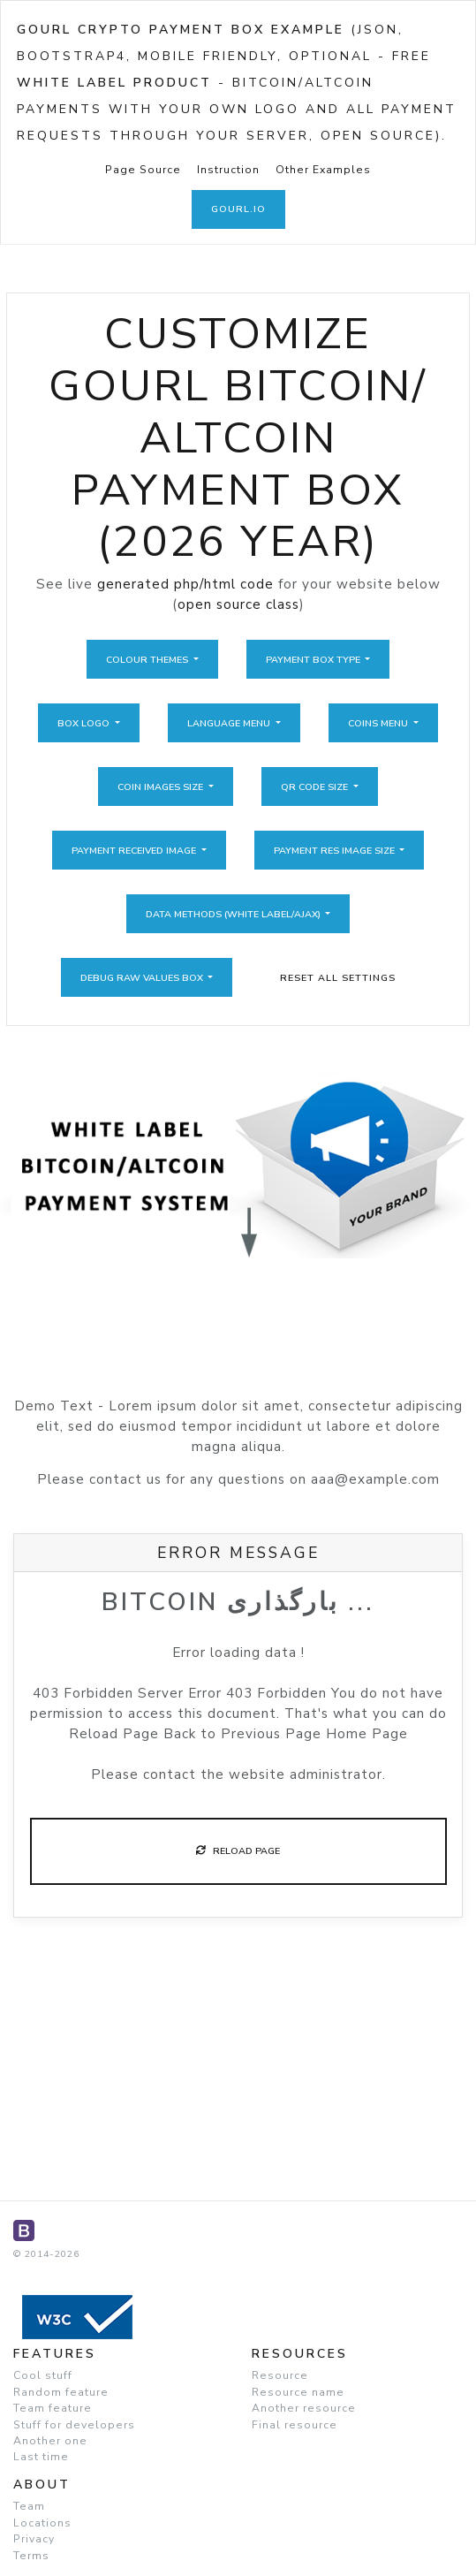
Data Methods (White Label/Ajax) (234, 914)
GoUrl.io (238, 209)
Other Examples (323, 170)
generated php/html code (185, 584)
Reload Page (238, 1851)
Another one (50, 2441)
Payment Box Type (314, 659)
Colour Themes (148, 659)
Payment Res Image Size (335, 850)
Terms (31, 2556)
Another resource (304, 2408)
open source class (238, 604)
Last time (41, 2457)
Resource (280, 2375)
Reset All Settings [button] (338, 977)
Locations (42, 2523)
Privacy (34, 2539)
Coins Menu (379, 723)
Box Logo (84, 723)
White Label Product (114, 82)
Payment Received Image (135, 850)
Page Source (143, 170)
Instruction (228, 170)
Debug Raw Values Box (143, 977)
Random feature (61, 2392)
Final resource (294, 2425)
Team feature (52, 2408)
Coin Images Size (161, 787)
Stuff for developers (74, 2425)
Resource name (298, 2392)
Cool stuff (42, 2375)
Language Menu (230, 723)
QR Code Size (316, 787)
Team (29, 2506)
